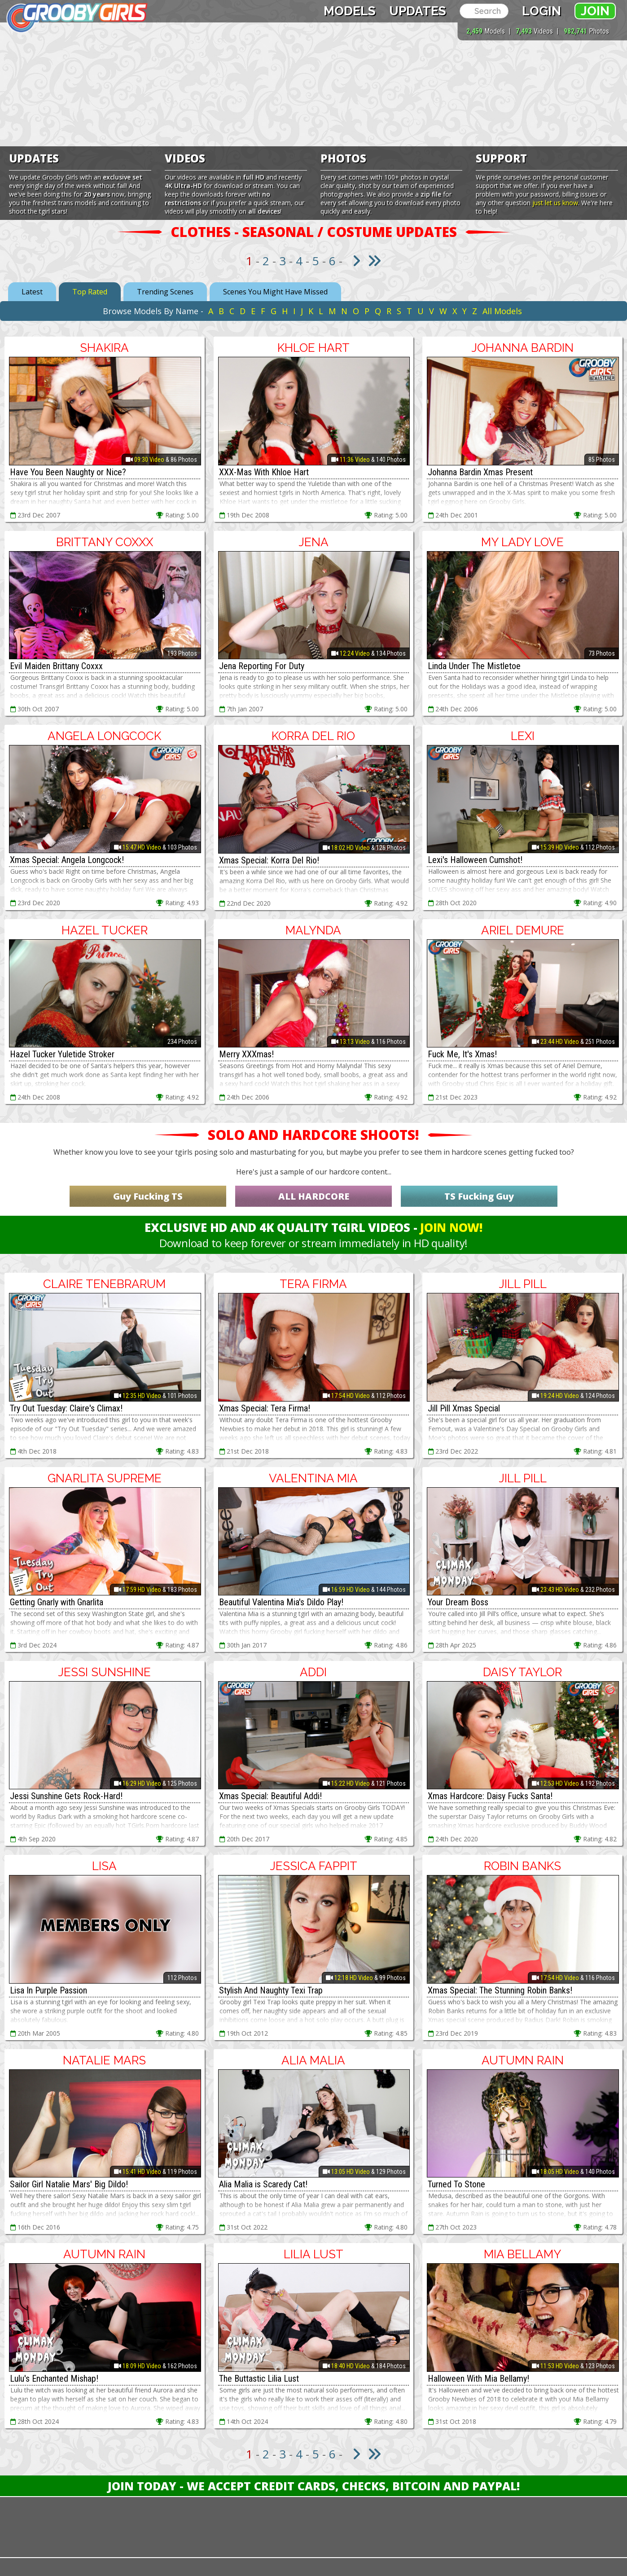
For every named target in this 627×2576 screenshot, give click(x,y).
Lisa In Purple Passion (48, 1990)
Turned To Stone (456, 2184)
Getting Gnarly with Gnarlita (56, 1602)
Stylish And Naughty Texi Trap (271, 1990)
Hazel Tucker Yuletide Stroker (62, 1054)
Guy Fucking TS (148, 1196)
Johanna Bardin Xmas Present (480, 472)
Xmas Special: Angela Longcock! (67, 859)
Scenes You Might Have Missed (275, 292)
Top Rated (89, 292)
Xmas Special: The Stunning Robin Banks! (500, 1990)
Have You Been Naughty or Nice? (68, 472)
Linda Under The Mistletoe (474, 666)
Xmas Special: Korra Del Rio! (269, 860)
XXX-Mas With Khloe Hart (264, 472)
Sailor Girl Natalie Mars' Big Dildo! (69, 2184)
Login (541, 11)
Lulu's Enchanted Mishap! (54, 2378)
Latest (32, 292)
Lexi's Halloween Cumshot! (475, 859)
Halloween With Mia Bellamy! (478, 2378)
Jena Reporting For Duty (261, 666)
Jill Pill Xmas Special (464, 1408)
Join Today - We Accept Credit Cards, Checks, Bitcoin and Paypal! (314, 2485)
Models (350, 11)
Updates (417, 11)
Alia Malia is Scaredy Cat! (263, 2184)
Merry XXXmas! (246, 1054)
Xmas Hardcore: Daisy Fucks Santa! (490, 1796)
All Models (502, 311)
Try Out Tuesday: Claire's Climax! (66, 1408)
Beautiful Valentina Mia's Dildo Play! (281, 1602)
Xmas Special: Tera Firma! (264, 1408)
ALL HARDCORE (313, 1196)
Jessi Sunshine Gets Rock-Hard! (66, 1796)
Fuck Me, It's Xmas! (462, 1054)
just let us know (555, 202)
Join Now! (451, 1227)
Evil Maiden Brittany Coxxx (56, 666)
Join (595, 11)
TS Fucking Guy (479, 1196)
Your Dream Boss (458, 1602)
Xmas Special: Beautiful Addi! (270, 1796)
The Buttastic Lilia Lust (259, 2378)
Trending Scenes (165, 292)
